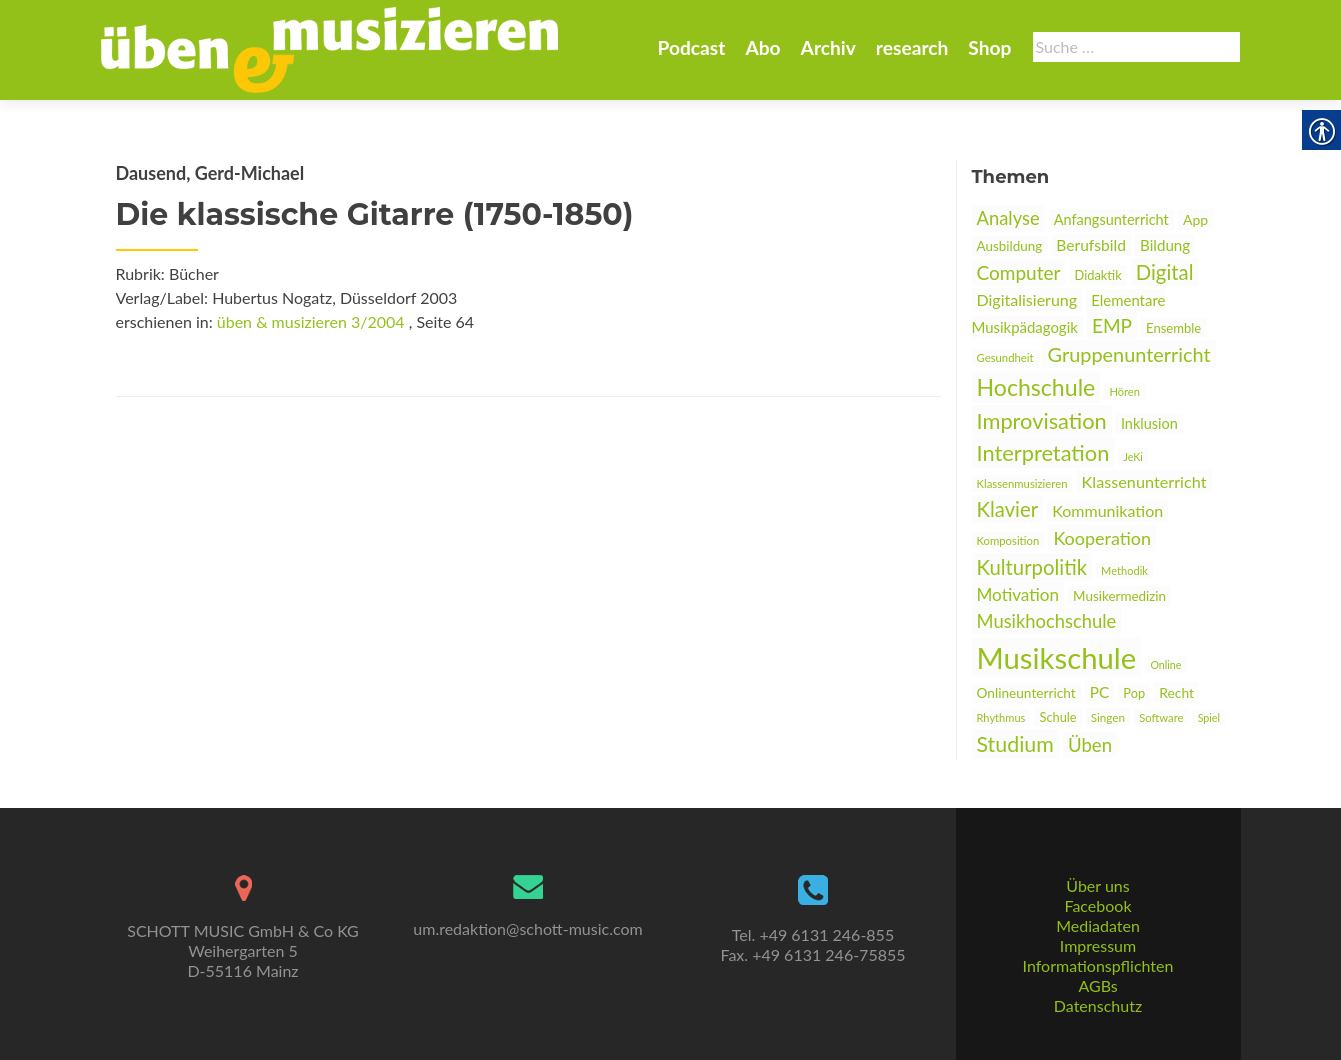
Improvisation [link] (1042, 420)
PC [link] (1100, 692)
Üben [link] (1090, 745)
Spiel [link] (1209, 717)
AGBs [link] (1097, 985)
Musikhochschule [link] (1047, 621)
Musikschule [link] (1057, 657)
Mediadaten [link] (1098, 925)
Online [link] (1165, 664)
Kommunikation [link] (1107, 510)
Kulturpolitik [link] (1032, 567)
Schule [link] (1057, 717)
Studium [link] (1015, 744)
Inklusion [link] (1149, 423)
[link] (330, 48)
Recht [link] (1176, 692)
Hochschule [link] (1036, 387)
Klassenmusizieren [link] (1022, 483)
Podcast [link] (691, 47)
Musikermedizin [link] (1119, 596)
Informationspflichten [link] (1098, 965)
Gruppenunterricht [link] (1129, 354)
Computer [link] (1019, 272)
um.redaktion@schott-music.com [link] (527, 928)
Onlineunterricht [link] (1026, 693)
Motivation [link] (1018, 594)
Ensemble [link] (1173, 328)
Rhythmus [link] (1001, 717)
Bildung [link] (1165, 245)
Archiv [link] (828, 47)
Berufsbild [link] (1091, 245)
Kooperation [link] (1102, 538)
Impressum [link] (1098, 945)
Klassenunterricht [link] (1144, 481)
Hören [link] (1124, 391)
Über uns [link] (1097, 885)
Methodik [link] (1124, 570)
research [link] (912, 47)
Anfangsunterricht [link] (1111, 219)
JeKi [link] (1132, 456)
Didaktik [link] (1098, 275)
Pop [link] (1134, 693)
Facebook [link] (1097, 905)
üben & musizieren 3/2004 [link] (311, 321)
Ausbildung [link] (1010, 246)
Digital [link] (1165, 272)
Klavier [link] (1008, 509)
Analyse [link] (1008, 218)
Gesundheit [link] (1005, 357)
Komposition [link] (1008, 540)
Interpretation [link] (1043, 452)
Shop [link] (989, 47)
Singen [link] (1108, 717)
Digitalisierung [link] (1027, 299)
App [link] (1195, 219)
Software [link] (1161, 717)
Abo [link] (762, 47)
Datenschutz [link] (1098, 1005)
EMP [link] (1112, 325)
